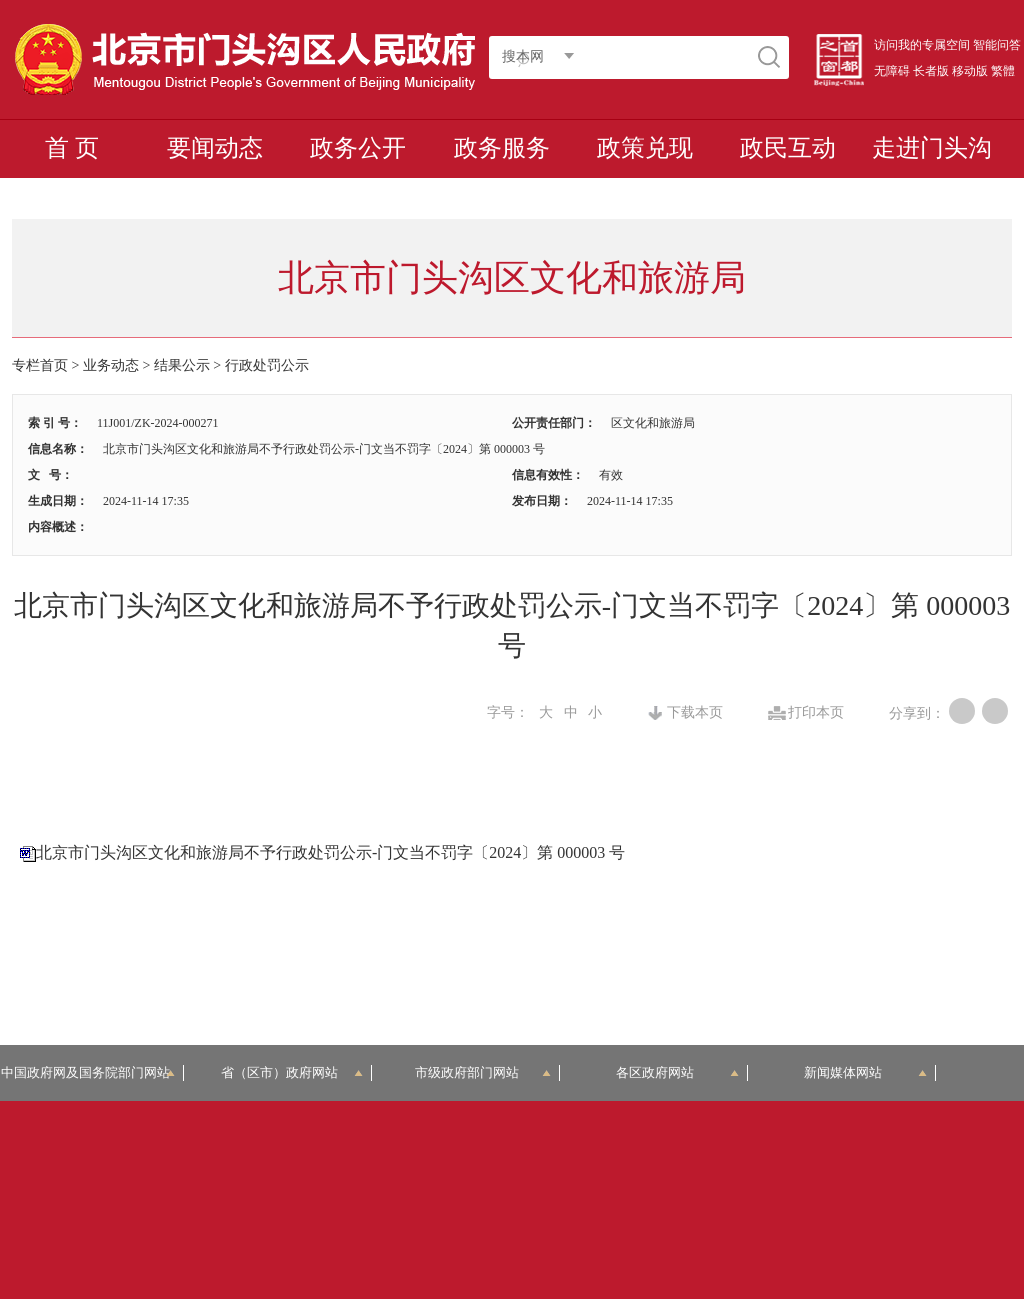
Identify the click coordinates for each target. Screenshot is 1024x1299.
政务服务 (502, 148)
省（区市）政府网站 (292, 1072)
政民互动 (788, 148)
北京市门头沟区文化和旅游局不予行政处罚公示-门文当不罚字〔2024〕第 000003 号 (330, 852)
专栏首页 (40, 365)
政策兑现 (645, 148)
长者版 (931, 71)
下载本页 (695, 713)
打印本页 (816, 713)
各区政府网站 (677, 1072)
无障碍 (892, 71)
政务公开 (358, 148)
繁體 (1003, 71)
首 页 (72, 148)
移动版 (970, 71)
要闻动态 (215, 148)
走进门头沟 (932, 148)
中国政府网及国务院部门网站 (92, 1072)
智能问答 (997, 45)
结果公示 (182, 365)
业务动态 (111, 365)
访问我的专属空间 (922, 45)
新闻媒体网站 (865, 1072)
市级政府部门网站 (483, 1072)
